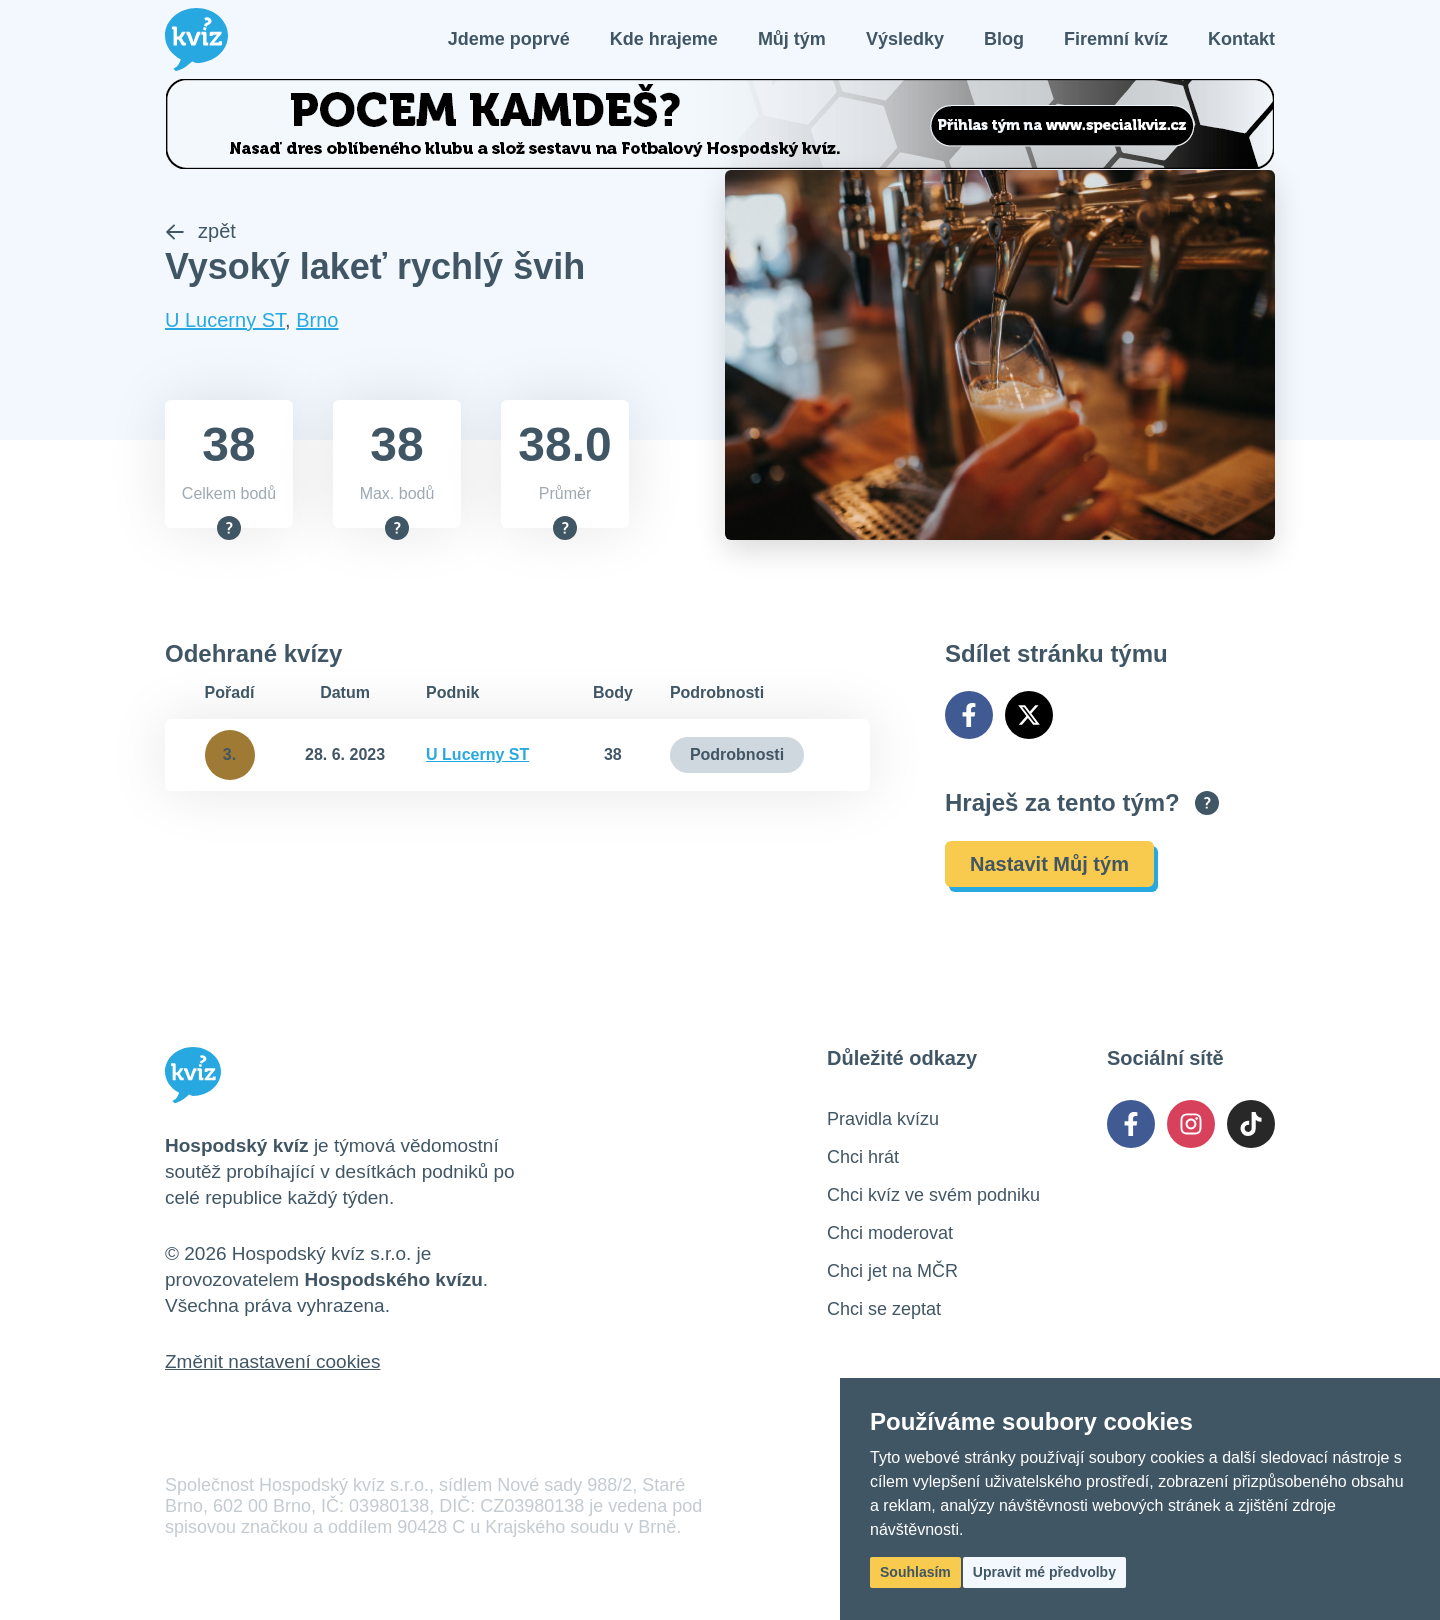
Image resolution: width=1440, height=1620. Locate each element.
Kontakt (1241, 40)
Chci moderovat (890, 1235)
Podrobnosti (737, 756)
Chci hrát (863, 1159)
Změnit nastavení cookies (272, 1363)
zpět (200, 233)
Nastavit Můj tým (1049, 866)
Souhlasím (915, 1572)
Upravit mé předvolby (1044, 1572)
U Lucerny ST (225, 322)
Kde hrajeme (664, 40)
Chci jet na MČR (892, 1273)
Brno (317, 322)
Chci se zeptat (884, 1311)
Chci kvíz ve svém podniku (933, 1197)
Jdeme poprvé (509, 40)
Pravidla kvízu (883, 1121)
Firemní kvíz (1116, 40)
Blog (1004, 40)
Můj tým (792, 40)
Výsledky (905, 40)
